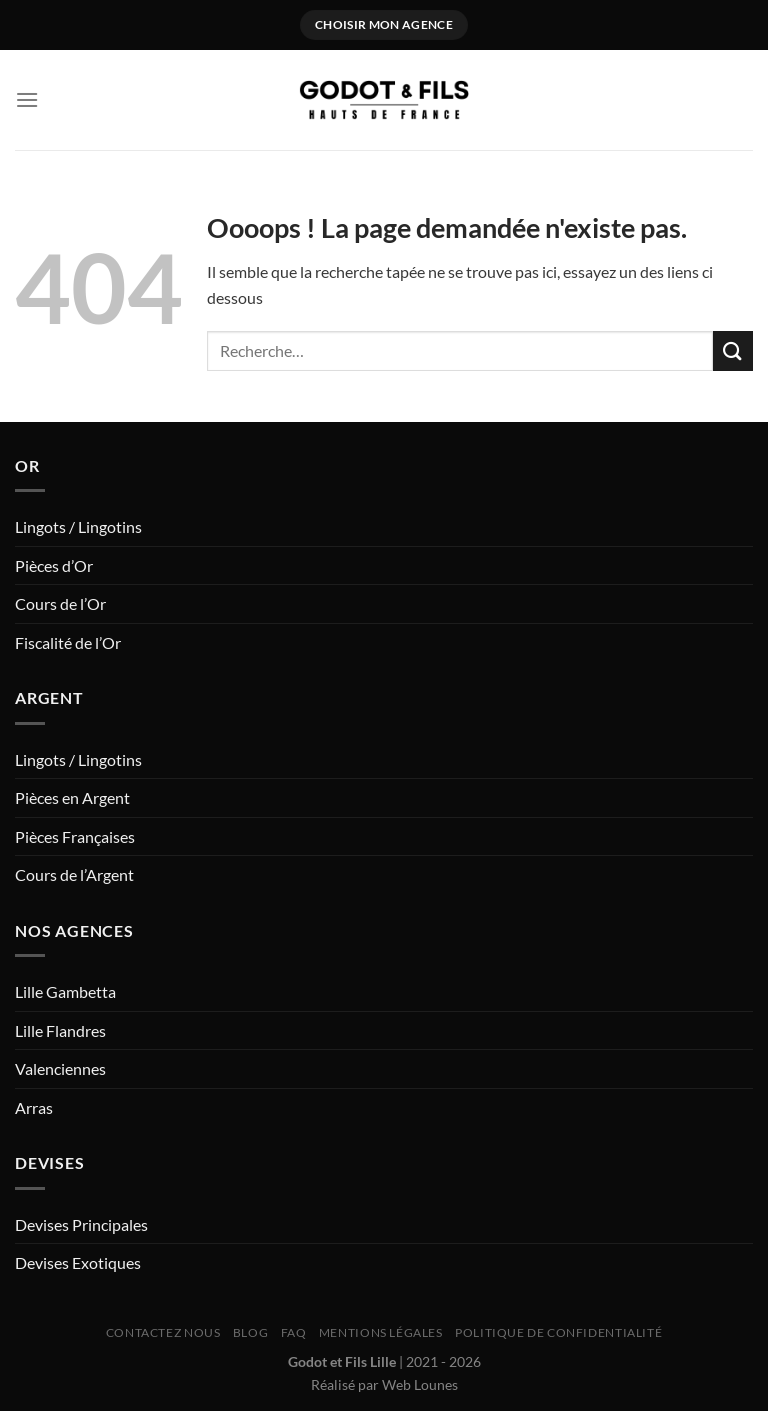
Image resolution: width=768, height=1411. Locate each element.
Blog (250, 1332)
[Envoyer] (733, 350)
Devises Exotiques (78, 1262)
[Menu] (27, 99)
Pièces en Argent (72, 797)
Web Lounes (420, 1384)
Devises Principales (81, 1224)
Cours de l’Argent (74, 874)
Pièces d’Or (54, 565)
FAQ (294, 1332)
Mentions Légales (381, 1332)
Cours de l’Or (60, 603)
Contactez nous (163, 1332)
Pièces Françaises (75, 836)
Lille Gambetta (65, 991)
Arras (34, 1107)
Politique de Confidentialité (558, 1332)
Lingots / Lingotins (78, 526)
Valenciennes (60, 1068)
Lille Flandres (60, 1030)
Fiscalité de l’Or (68, 642)
